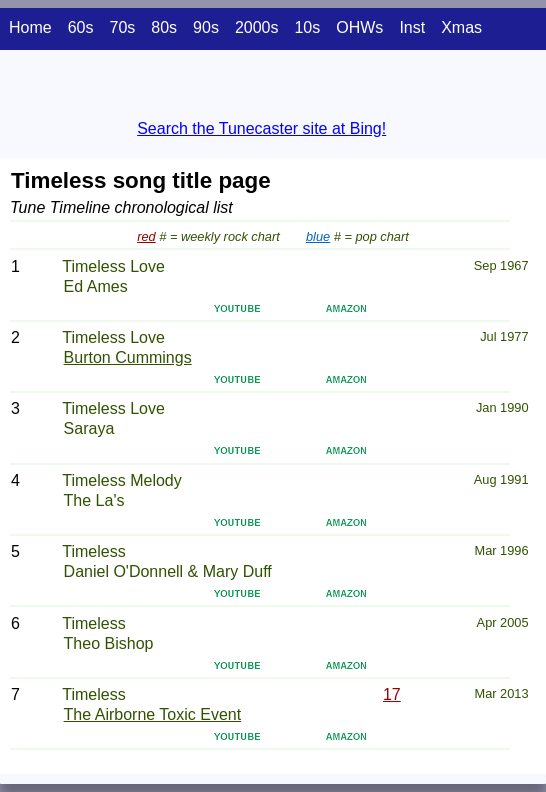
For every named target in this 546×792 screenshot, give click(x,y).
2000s (257, 27)
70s (122, 27)
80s (164, 27)
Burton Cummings (128, 357)
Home (30, 27)
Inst (412, 27)
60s (81, 27)
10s (307, 27)
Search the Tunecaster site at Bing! (261, 128)
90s (206, 27)
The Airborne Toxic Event (153, 714)
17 (392, 694)
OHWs (359, 27)
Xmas (461, 27)
